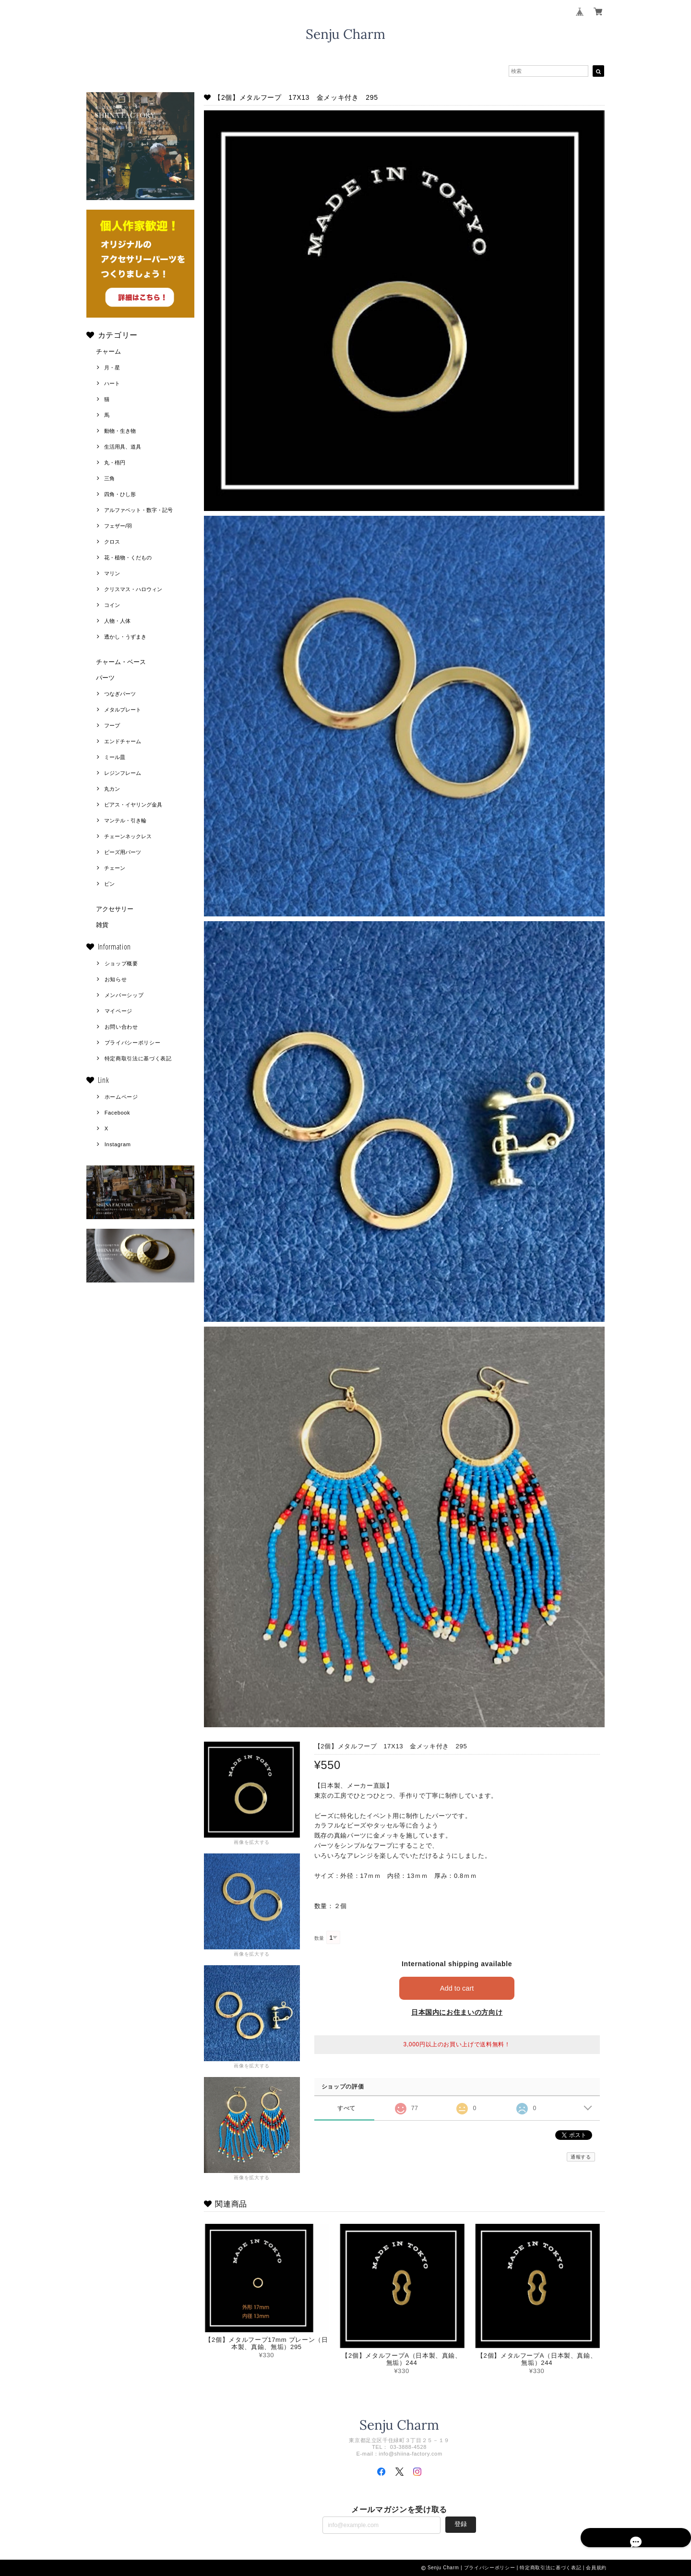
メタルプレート (122, 709)
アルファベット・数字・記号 (138, 510)
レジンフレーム (122, 773)
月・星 (112, 367)
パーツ (105, 677)
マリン (112, 573)
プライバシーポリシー (133, 1042)
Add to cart (457, 1988)
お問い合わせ (121, 1027)
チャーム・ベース (121, 661)
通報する (581, 2157)
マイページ (118, 1011)
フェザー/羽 (118, 526)
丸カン (112, 789)
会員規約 (596, 2567)
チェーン (114, 868)
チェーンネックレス (128, 836)
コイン (112, 605)
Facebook (118, 1113)
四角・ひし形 (120, 494)
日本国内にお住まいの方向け (457, 2012)
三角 (109, 478)
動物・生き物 (120, 431)
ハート (112, 383)
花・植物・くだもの (128, 557)
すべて (347, 2108)
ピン (109, 884)
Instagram (118, 1144)
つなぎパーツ (120, 694)
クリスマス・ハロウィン (133, 589)
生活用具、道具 (122, 447)
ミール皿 (114, 757)
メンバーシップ (124, 995)
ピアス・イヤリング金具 (133, 804)
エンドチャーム (122, 741)
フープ (112, 725)
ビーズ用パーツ (122, 852)
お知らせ (116, 979)
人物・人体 (117, 621)
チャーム (108, 351)
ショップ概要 (121, 963)
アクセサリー (114, 909)
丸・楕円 (114, 462)
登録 (460, 2524)
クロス (112, 542)
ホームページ (121, 1097)
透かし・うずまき (125, 637)
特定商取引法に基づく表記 (138, 1058)
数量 (319, 1938)
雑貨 (102, 924)
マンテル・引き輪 (125, 820)
